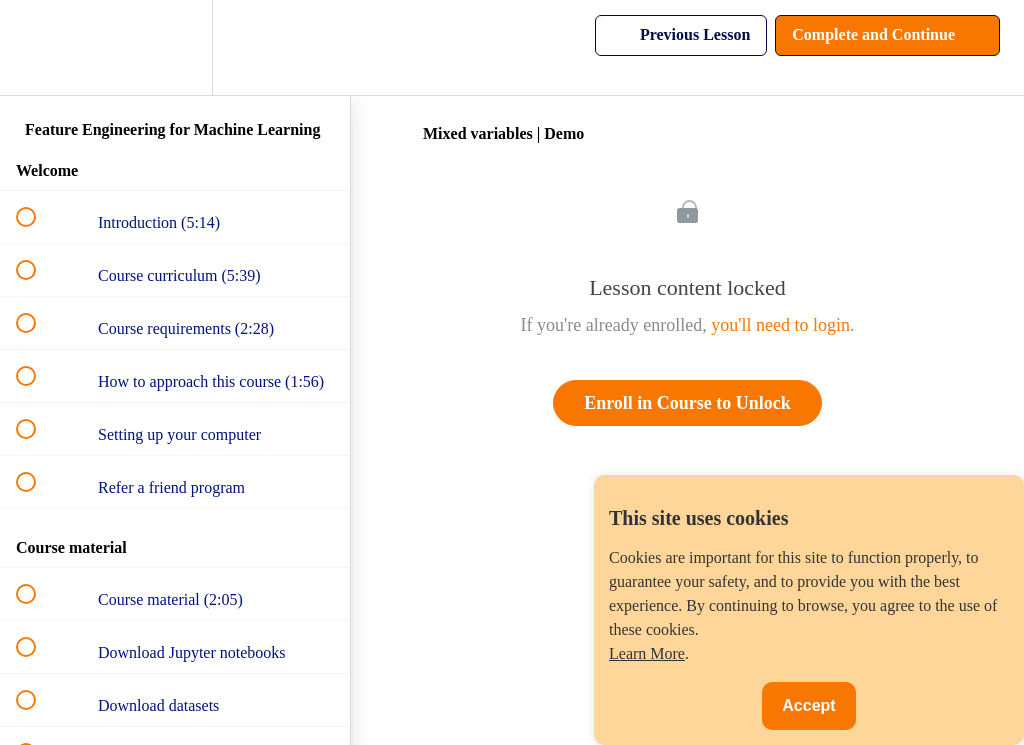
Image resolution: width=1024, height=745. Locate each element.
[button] (37, 47)
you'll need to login (780, 325)
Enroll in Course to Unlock (687, 403)
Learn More (647, 653)
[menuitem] (175, 47)
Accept (808, 705)
